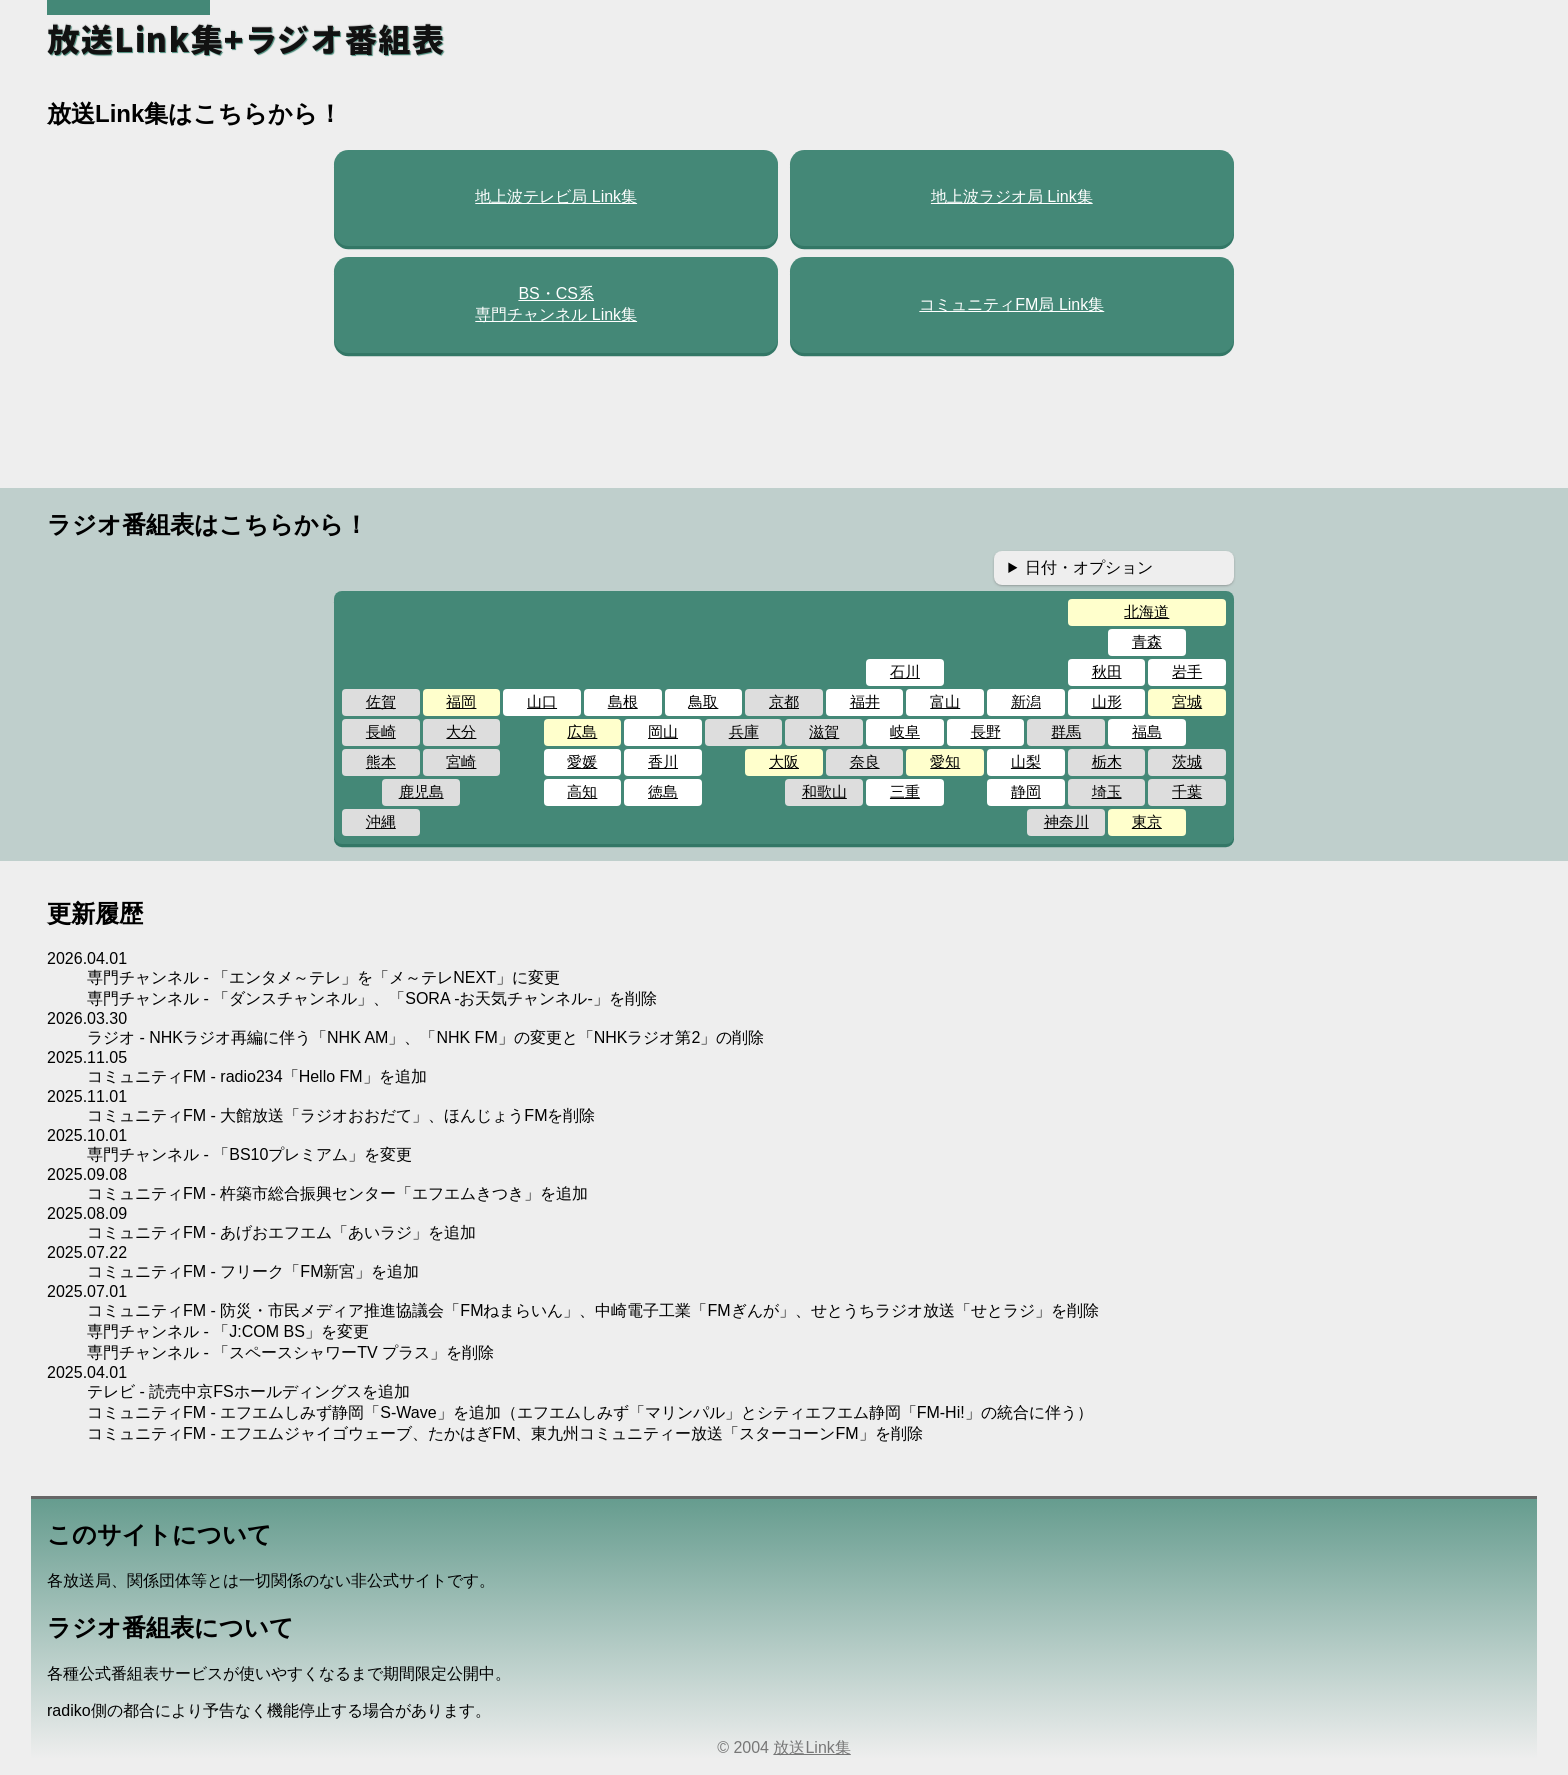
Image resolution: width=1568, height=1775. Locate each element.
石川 (905, 671)
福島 (1147, 731)
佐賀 (381, 701)
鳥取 (703, 701)
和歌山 (824, 791)
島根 (623, 701)
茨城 (1187, 761)
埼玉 (1107, 791)
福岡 (461, 701)
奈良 (865, 761)
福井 (865, 701)
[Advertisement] (784, 421)
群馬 (1066, 731)
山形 (1107, 701)
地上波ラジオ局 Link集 (1012, 196)
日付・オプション (1089, 567)
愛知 (945, 761)
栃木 (1107, 761)
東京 (1147, 821)
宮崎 (461, 761)
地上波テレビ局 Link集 (556, 196)
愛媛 (582, 761)
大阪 (784, 761)
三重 (905, 791)
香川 (663, 761)
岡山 (663, 731)
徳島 (663, 791)
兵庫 (744, 731)
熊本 (381, 761)
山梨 (1026, 761)
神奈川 (1066, 821)
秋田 (1107, 671)
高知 (582, 791)
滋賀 (824, 731)
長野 (986, 731)
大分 (461, 731)
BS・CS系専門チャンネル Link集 (556, 304)
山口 (542, 701)
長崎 (381, 731)
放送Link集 (811, 1747)
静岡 (1026, 791)
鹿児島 (421, 791)
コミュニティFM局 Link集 (1011, 304)
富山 (945, 701)
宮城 (1187, 701)
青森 (1147, 641)
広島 (582, 731)
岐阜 (905, 731)
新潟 (1026, 701)
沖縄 (381, 821)
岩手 (1187, 671)
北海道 (1146, 611)
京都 (784, 701)
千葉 (1187, 791)
